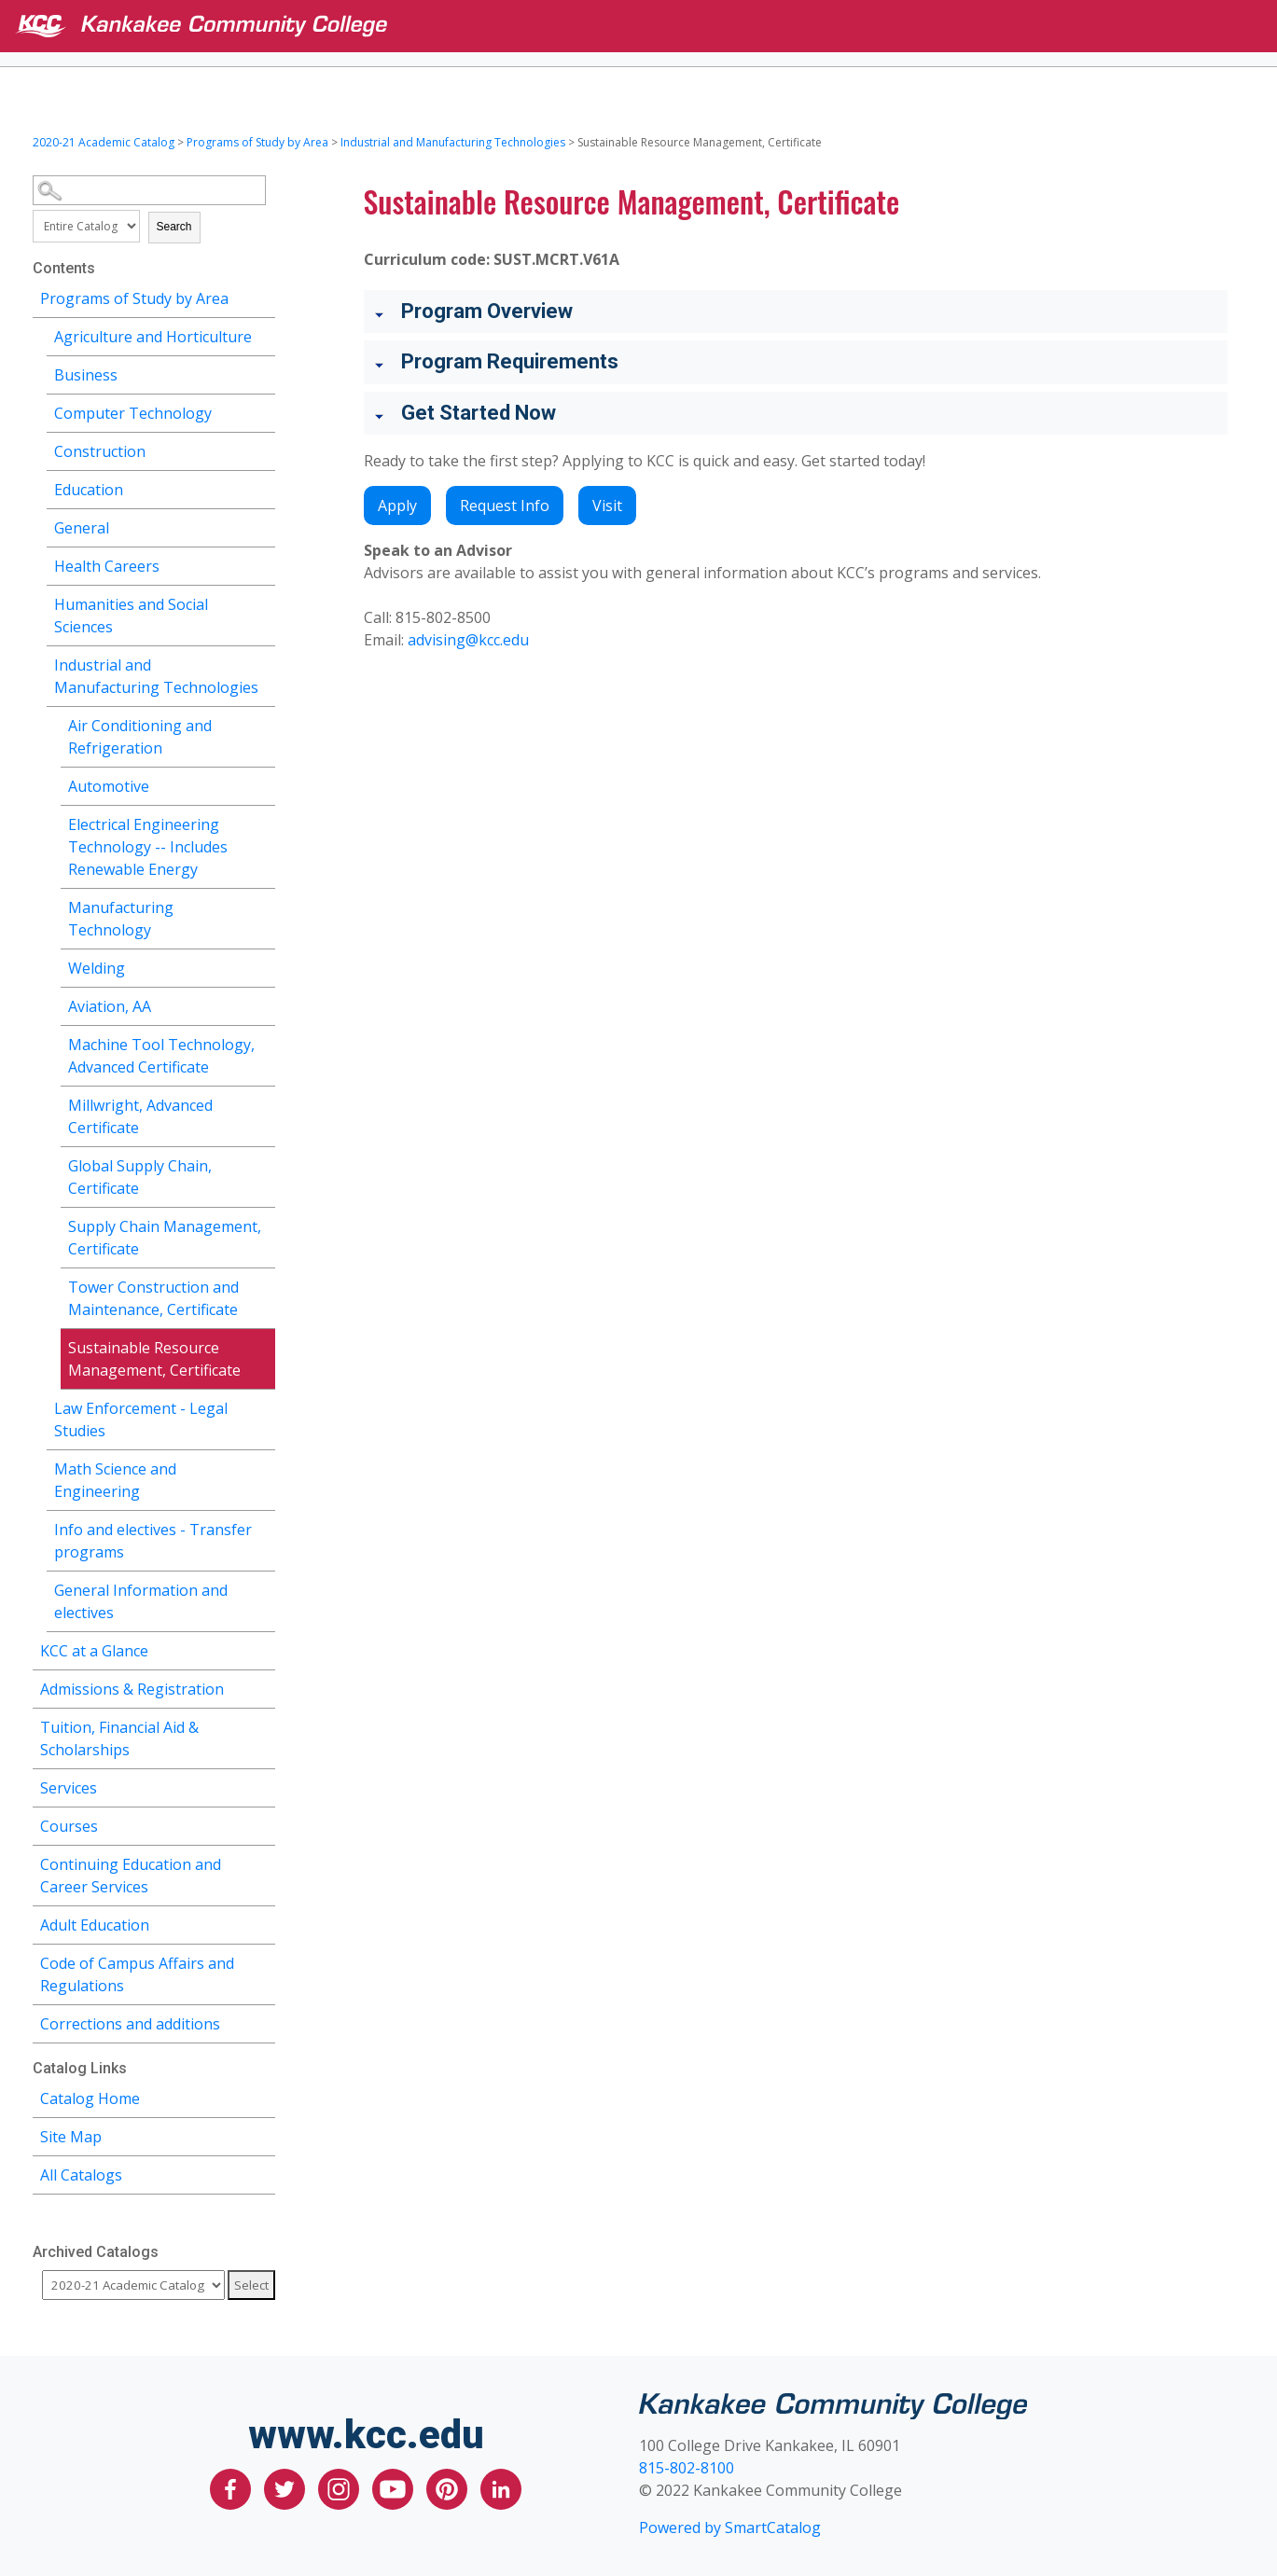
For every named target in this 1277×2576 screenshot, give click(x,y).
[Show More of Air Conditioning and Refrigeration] (261, 723)
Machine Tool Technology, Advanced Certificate (161, 1055)
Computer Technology (133, 413)
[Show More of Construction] (261, 449)
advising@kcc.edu (468, 640)
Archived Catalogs (96, 2252)
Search (174, 226)
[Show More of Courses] (261, 1824)
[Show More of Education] (261, 487)
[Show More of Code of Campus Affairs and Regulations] (261, 1961)
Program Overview (487, 311)
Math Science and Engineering (115, 1480)
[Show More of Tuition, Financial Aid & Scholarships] (261, 1725)
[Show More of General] (261, 526)
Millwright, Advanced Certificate (140, 1116)
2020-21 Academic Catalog (103, 142)
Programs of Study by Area (257, 142)
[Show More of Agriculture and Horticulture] (261, 334)
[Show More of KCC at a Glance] (261, 1648)
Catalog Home (90, 2098)
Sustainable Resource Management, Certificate (154, 1358)
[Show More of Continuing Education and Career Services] (261, 1862)
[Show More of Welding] (261, 966)
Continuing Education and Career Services (130, 1875)
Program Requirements (509, 361)
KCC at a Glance (94, 1651)
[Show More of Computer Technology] (261, 411)
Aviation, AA (109, 1006)
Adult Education (94, 1925)
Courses (69, 1826)
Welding (96, 968)
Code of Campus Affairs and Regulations (137, 1974)
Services (68, 1788)
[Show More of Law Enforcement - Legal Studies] (261, 1406)
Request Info (504, 505)
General (81, 528)
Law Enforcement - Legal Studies (141, 1419)
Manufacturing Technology (121, 918)
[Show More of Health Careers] (261, 564)
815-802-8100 (686, 2468)
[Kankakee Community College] (653, 26)
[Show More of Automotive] (261, 784)
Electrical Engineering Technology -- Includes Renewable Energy (148, 846)
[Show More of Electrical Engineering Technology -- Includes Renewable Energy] (261, 822)
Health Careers (107, 566)
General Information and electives (141, 1601)
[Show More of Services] (261, 1786)
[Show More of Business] (261, 373)
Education (88, 489)
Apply (397, 505)
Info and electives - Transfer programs (153, 1540)
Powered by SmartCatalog (730, 2527)
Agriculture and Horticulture (153, 336)
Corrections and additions (130, 2024)
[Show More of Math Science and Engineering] (261, 1467)
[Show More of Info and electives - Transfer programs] (261, 1527)
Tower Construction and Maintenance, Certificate (153, 1298)
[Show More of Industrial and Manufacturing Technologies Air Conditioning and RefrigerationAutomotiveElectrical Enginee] (261, 663)
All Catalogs (81, 2175)
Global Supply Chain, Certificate (140, 1177)
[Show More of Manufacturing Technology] (261, 905)
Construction (100, 451)
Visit (607, 505)
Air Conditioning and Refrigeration (140, 736)
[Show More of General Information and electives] (261, 1588)
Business (86, 375)
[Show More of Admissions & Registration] (261, 1687)
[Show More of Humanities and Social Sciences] (261, 602)
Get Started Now (478, 412)
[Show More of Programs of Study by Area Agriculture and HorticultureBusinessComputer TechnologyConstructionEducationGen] (261, 296)
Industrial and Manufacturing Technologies (452, 142)
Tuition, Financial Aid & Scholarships (119, 1738)
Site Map (71, 2136)
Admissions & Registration (132, 1689)
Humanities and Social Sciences (131, 615)
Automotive (108, 786)
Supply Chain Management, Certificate (164, 1237)
